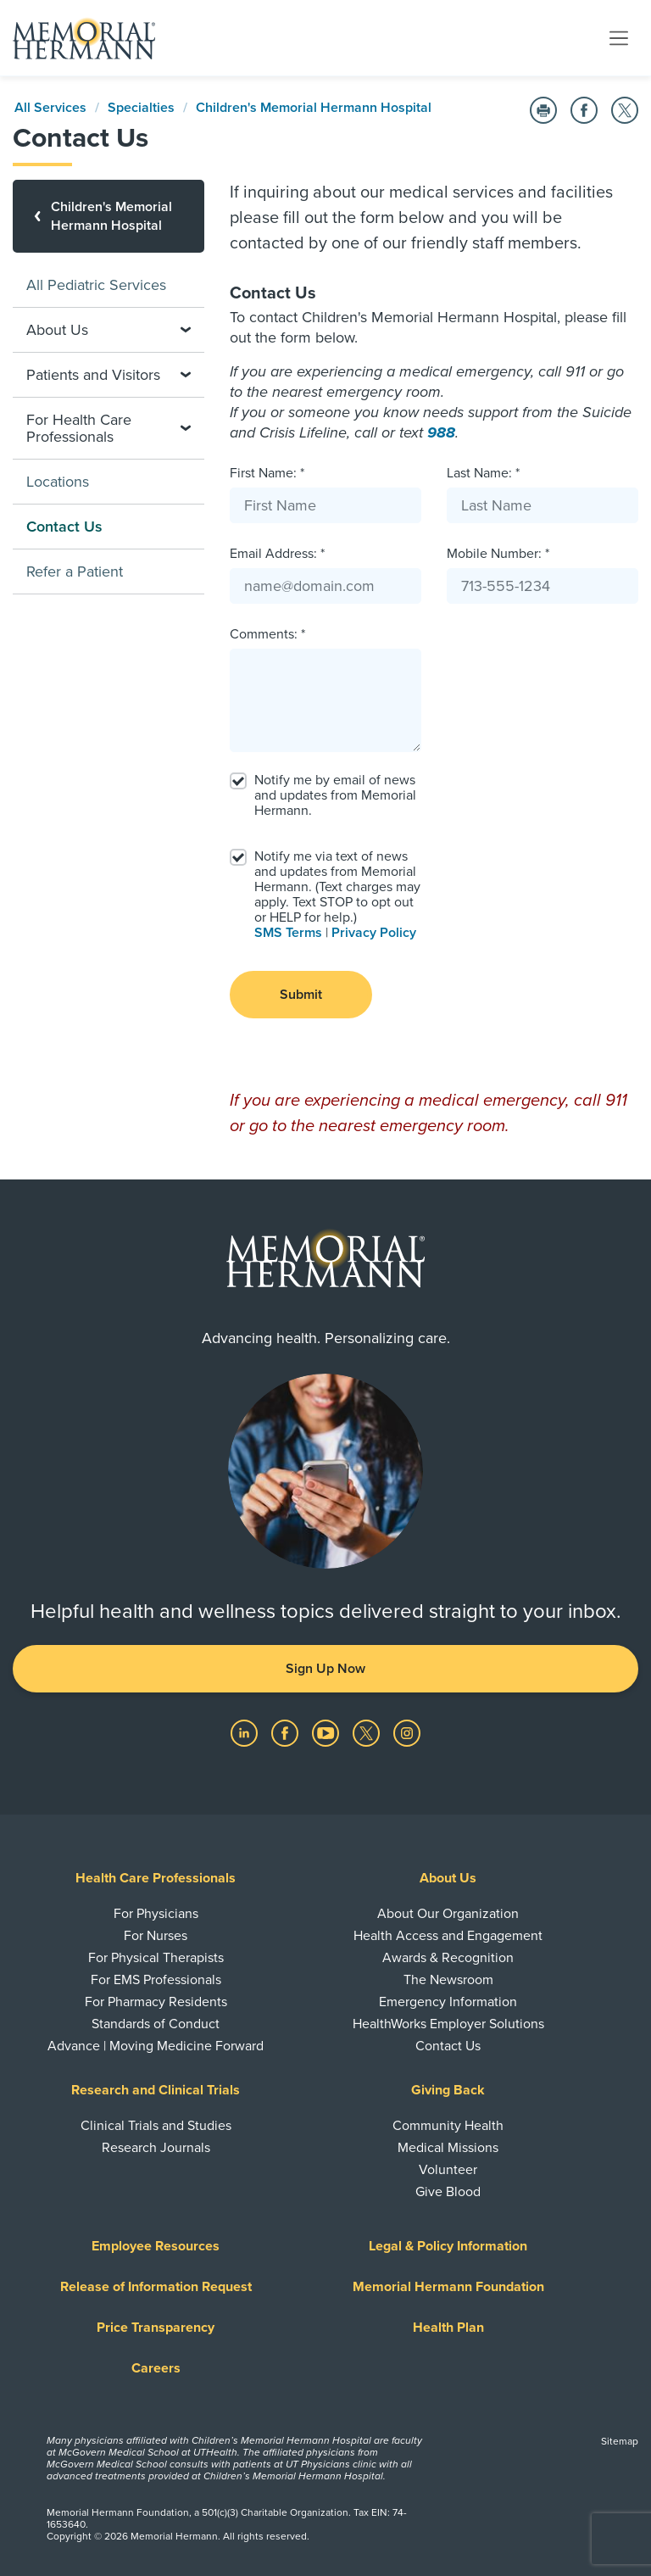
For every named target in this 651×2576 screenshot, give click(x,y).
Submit (301, 994)
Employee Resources (156, 2246)
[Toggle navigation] (618, 37)
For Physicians (156, 1913)
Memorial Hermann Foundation (448, 2286)
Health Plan (448, 2327)
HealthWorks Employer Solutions (448, 2024)
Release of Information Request (156, 2286)
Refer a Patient (74, 571)
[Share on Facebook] (584, 110)
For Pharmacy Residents (156, 2002)
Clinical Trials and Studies (156, 2125)
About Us (448, 1878)
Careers (156, 2368)
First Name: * (267, 473)
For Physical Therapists (156, 1957)
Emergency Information (448, 2002)
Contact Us (448, 2046)
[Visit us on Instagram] (406, 1732)
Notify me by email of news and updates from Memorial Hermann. (335, 795)
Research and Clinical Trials (155, 2090)
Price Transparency (155, 2327)
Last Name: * (483, 473)
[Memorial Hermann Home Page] (84, 38)
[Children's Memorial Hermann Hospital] (108, 216)
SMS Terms (288, 932)
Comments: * (267, 634)
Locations (57, 481)
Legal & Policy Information (448, 2246)
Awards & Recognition (448, 1957)
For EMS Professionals (156, 1980)
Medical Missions (448, 2147)
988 (441, 432)
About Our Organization (448, 1913)
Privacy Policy (373, 932)
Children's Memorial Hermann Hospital (313, 107)
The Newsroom (448, 1980)
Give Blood (448, 2192)
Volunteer (448, 2169)
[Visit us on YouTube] (327, 1732)
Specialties (141, 107)
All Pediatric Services (96, 285)
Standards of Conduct (156, 2024)
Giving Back (448, 2090)
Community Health (448, 2125)
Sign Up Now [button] (325, 1668)
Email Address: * (277, 553)
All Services (50, 107)
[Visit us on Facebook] (286, 1732)
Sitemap (619, 2441)
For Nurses (155, 1935)
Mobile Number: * (498, 553)
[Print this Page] (543, 110)
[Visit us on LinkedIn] (246, 1732)
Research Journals (156, 2147)
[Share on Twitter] (624, 110)
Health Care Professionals (155, 1878)
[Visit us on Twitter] (368, 1732)
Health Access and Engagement (447, 1935)
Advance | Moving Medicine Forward (155, 2046)
